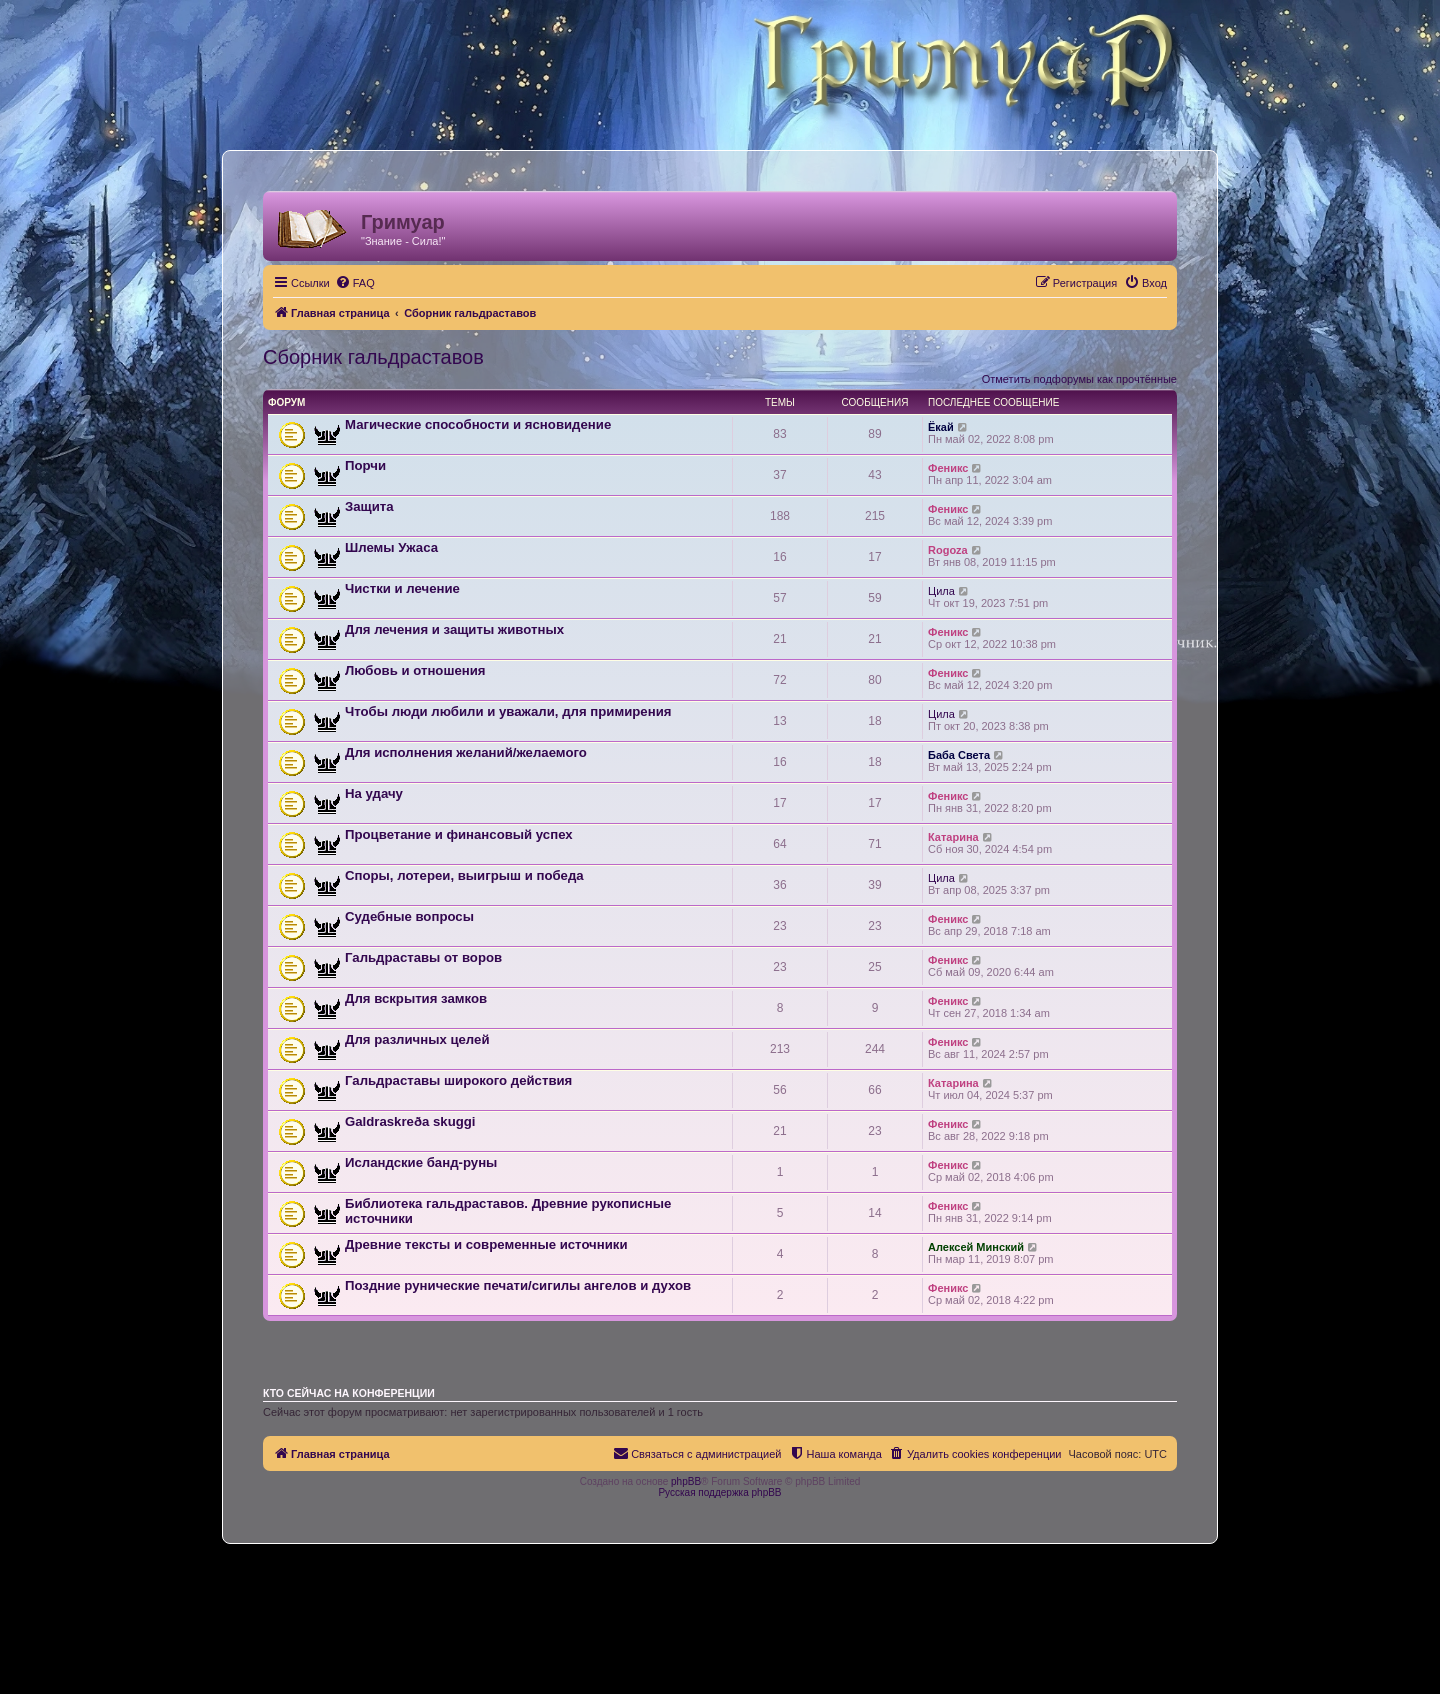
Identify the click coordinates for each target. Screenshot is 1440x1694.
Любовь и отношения (415, 670)
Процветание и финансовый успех (459, 834)
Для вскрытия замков (416, 998)
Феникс (948, 468)
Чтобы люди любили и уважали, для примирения (508, 711)
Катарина (953, 837)
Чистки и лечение (402, 588)
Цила (941, 591)
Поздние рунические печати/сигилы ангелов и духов (518, 1285)
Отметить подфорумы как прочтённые (1079, 379)
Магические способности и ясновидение (478, 424)
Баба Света (959, 755)
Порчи (365, 465)
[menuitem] (355, 283)
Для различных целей (417, 1039)
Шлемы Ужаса (391, 547)
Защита (369, 506)
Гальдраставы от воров (423, 957)
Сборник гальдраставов (373, 357)
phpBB (686, 1481)
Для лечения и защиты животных (454, 629)
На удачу (374, 793)
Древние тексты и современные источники (486, 1244)
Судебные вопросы (409, 916)
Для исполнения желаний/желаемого (466, 752)
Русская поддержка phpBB (719, 1492)
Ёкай (941, 427)
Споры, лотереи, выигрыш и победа (464, 875)
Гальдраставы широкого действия (458, 1080)
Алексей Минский (976, 1247)
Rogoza (948, 550)
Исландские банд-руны (421, 1162)
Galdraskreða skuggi (410, 1121)
